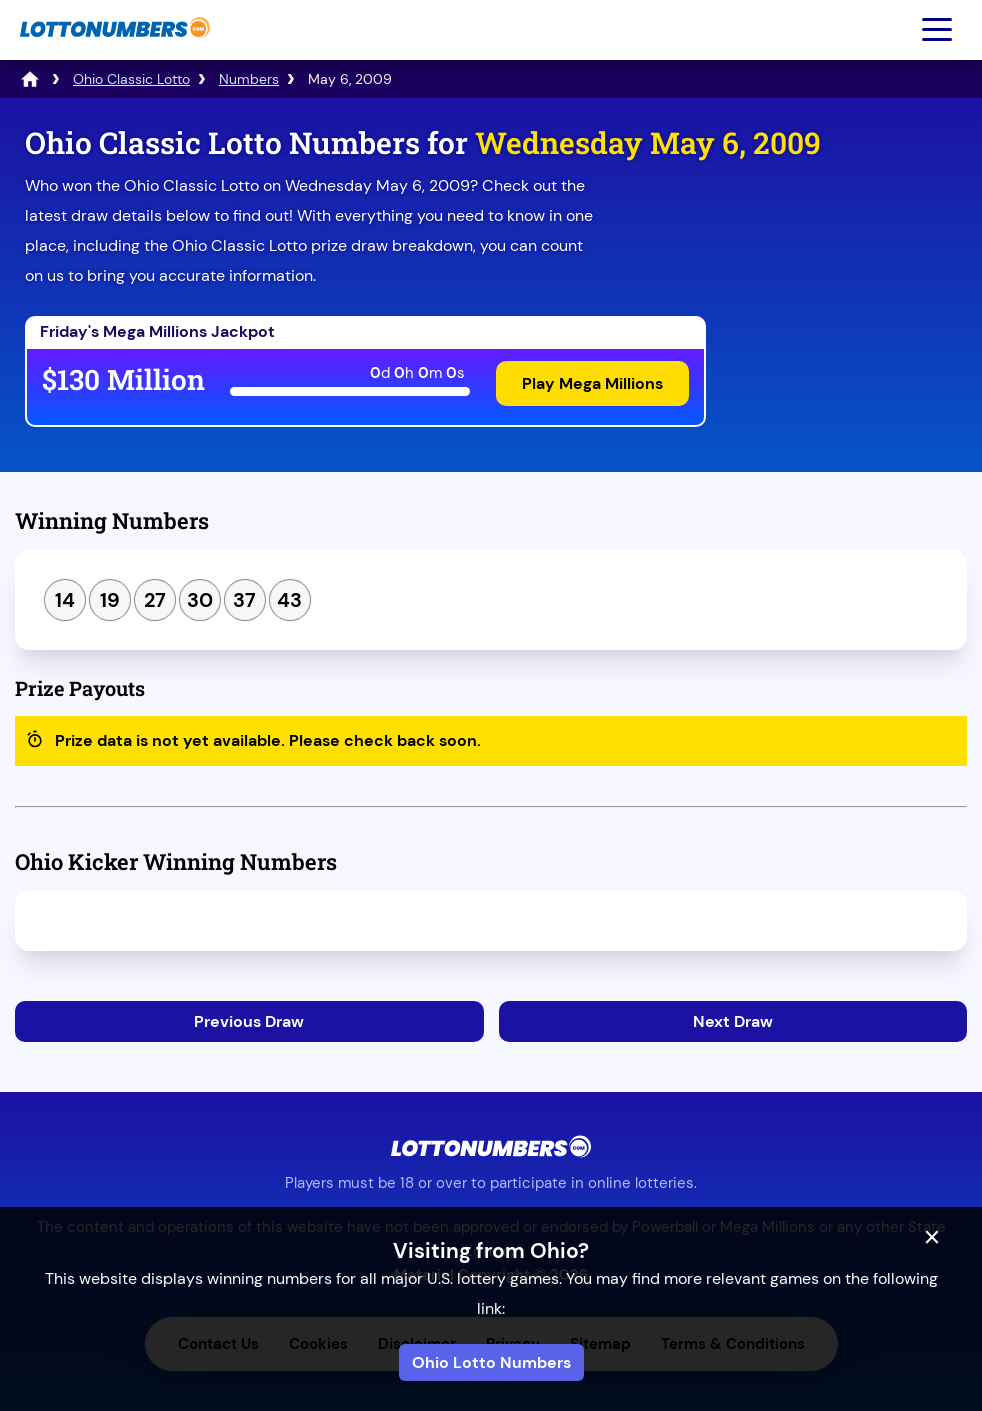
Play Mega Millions (592, 383)
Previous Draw (249, 1021)
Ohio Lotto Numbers (491, 1362)
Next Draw (733, 1021)
